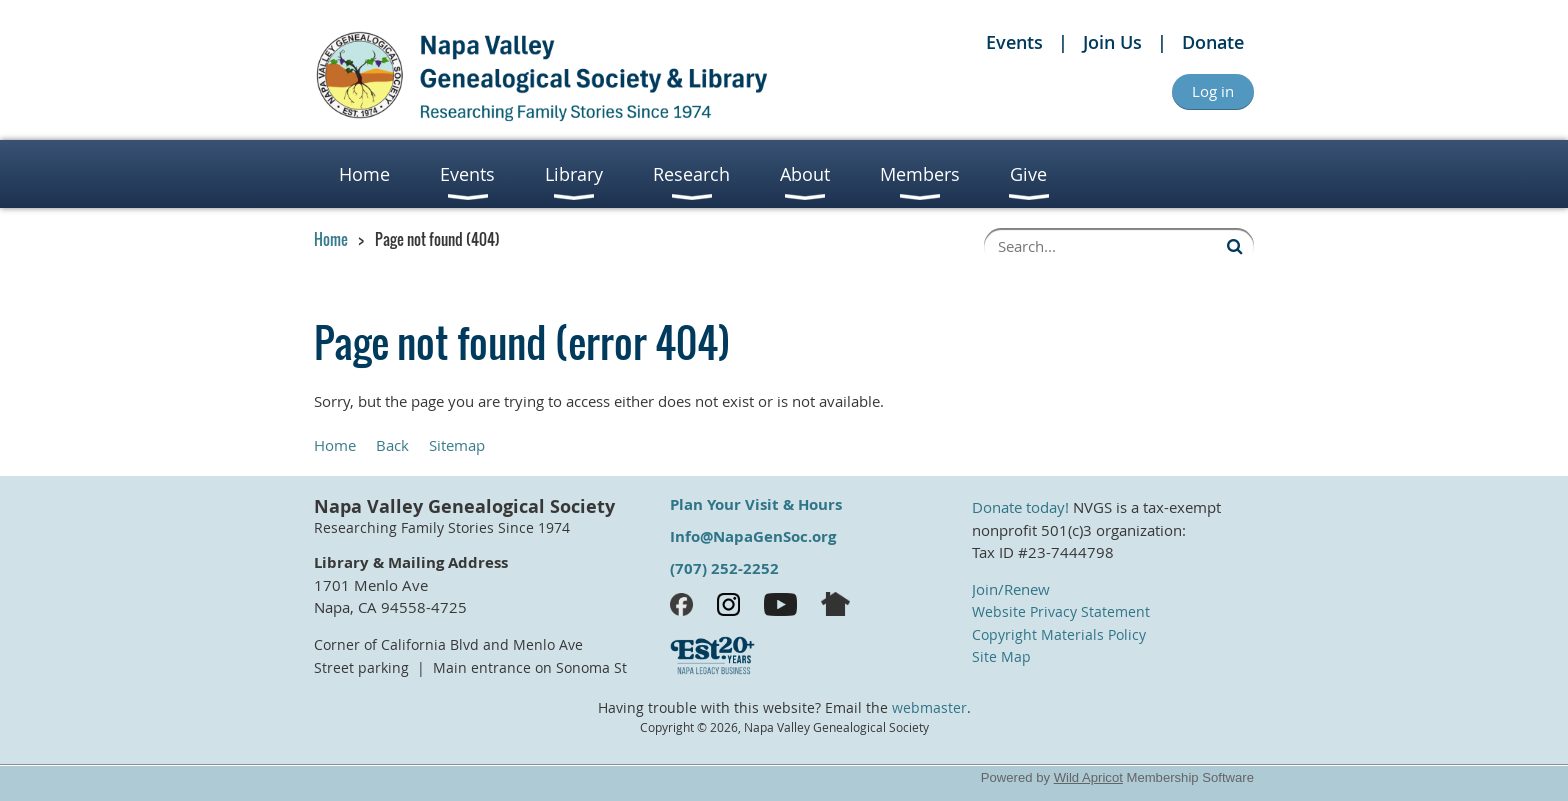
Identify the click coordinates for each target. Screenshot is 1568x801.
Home (331, 239)
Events (1014, 42)
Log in (1213, 91)
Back (392, 445)
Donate (1213, 42)
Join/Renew (1011, 589)
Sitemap (457, 445)
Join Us (1112, 42)
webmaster (929, 708)
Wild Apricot (1088, 777)
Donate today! (1020, 507)
